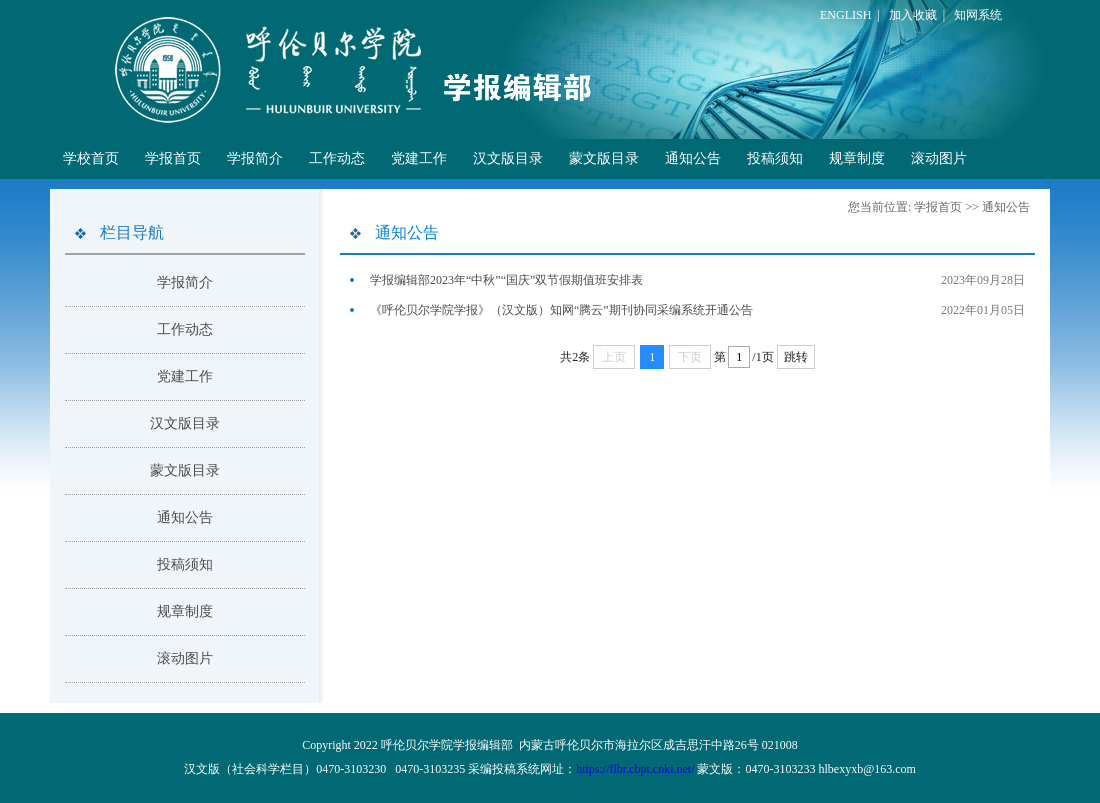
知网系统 (978, 15)
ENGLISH (845, 15)
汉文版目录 (508, 158)
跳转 (796, 357)
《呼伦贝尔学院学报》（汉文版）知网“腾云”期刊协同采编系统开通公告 (561, 310)
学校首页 (91, 158)
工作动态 (337, 158)
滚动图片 (939, 158)
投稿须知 (775, 158)
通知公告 (693, 158)
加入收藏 (913, 15)
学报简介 (255, 158)
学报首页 (173, 158)
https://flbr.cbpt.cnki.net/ (635, 769)
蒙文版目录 (604, 158)
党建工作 (419, 158)
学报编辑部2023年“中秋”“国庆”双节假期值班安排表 (506, 280)
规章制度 (857, 158)
